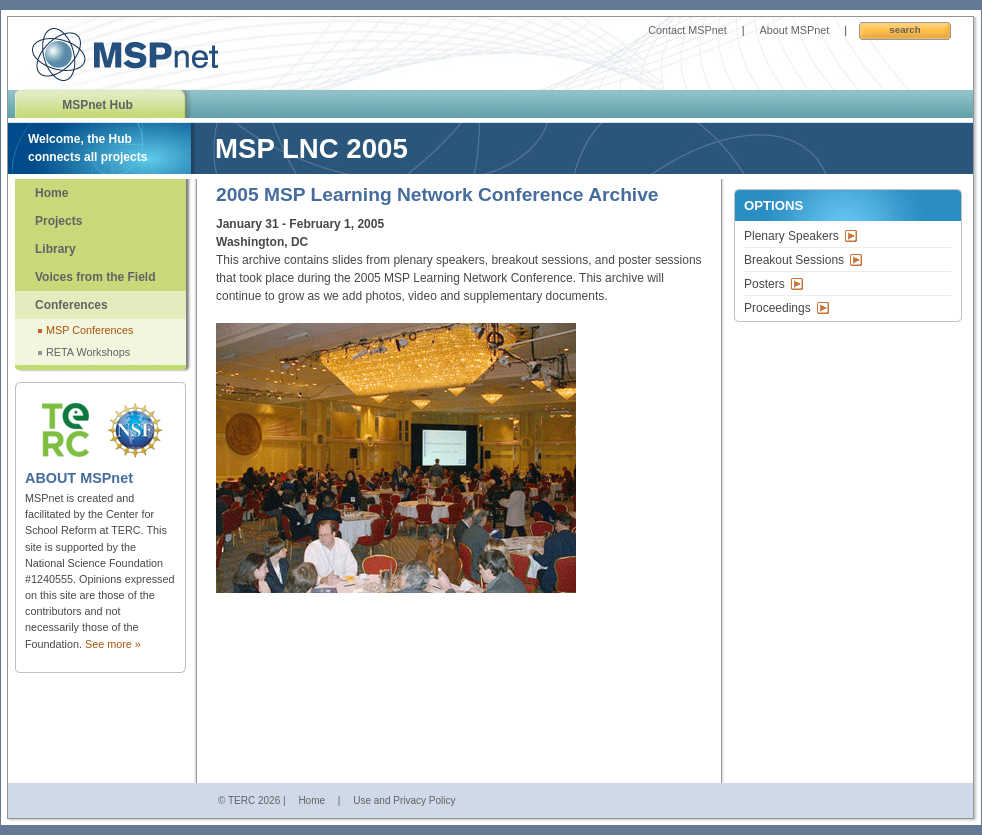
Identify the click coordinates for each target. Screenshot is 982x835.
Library (55, 249)
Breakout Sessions (794, 260)
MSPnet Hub (97, 105)
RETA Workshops (88, 352)
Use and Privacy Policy (404, 800)
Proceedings (777, 308)
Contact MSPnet (687, 30)
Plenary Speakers (791, 236)
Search (904, 29)
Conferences (71, 305)
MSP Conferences (89, 330)
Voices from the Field (95, 277)
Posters (764, 284)
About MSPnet (795, 30)
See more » (113, 644)
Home (51, 193)
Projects (58, 221)
